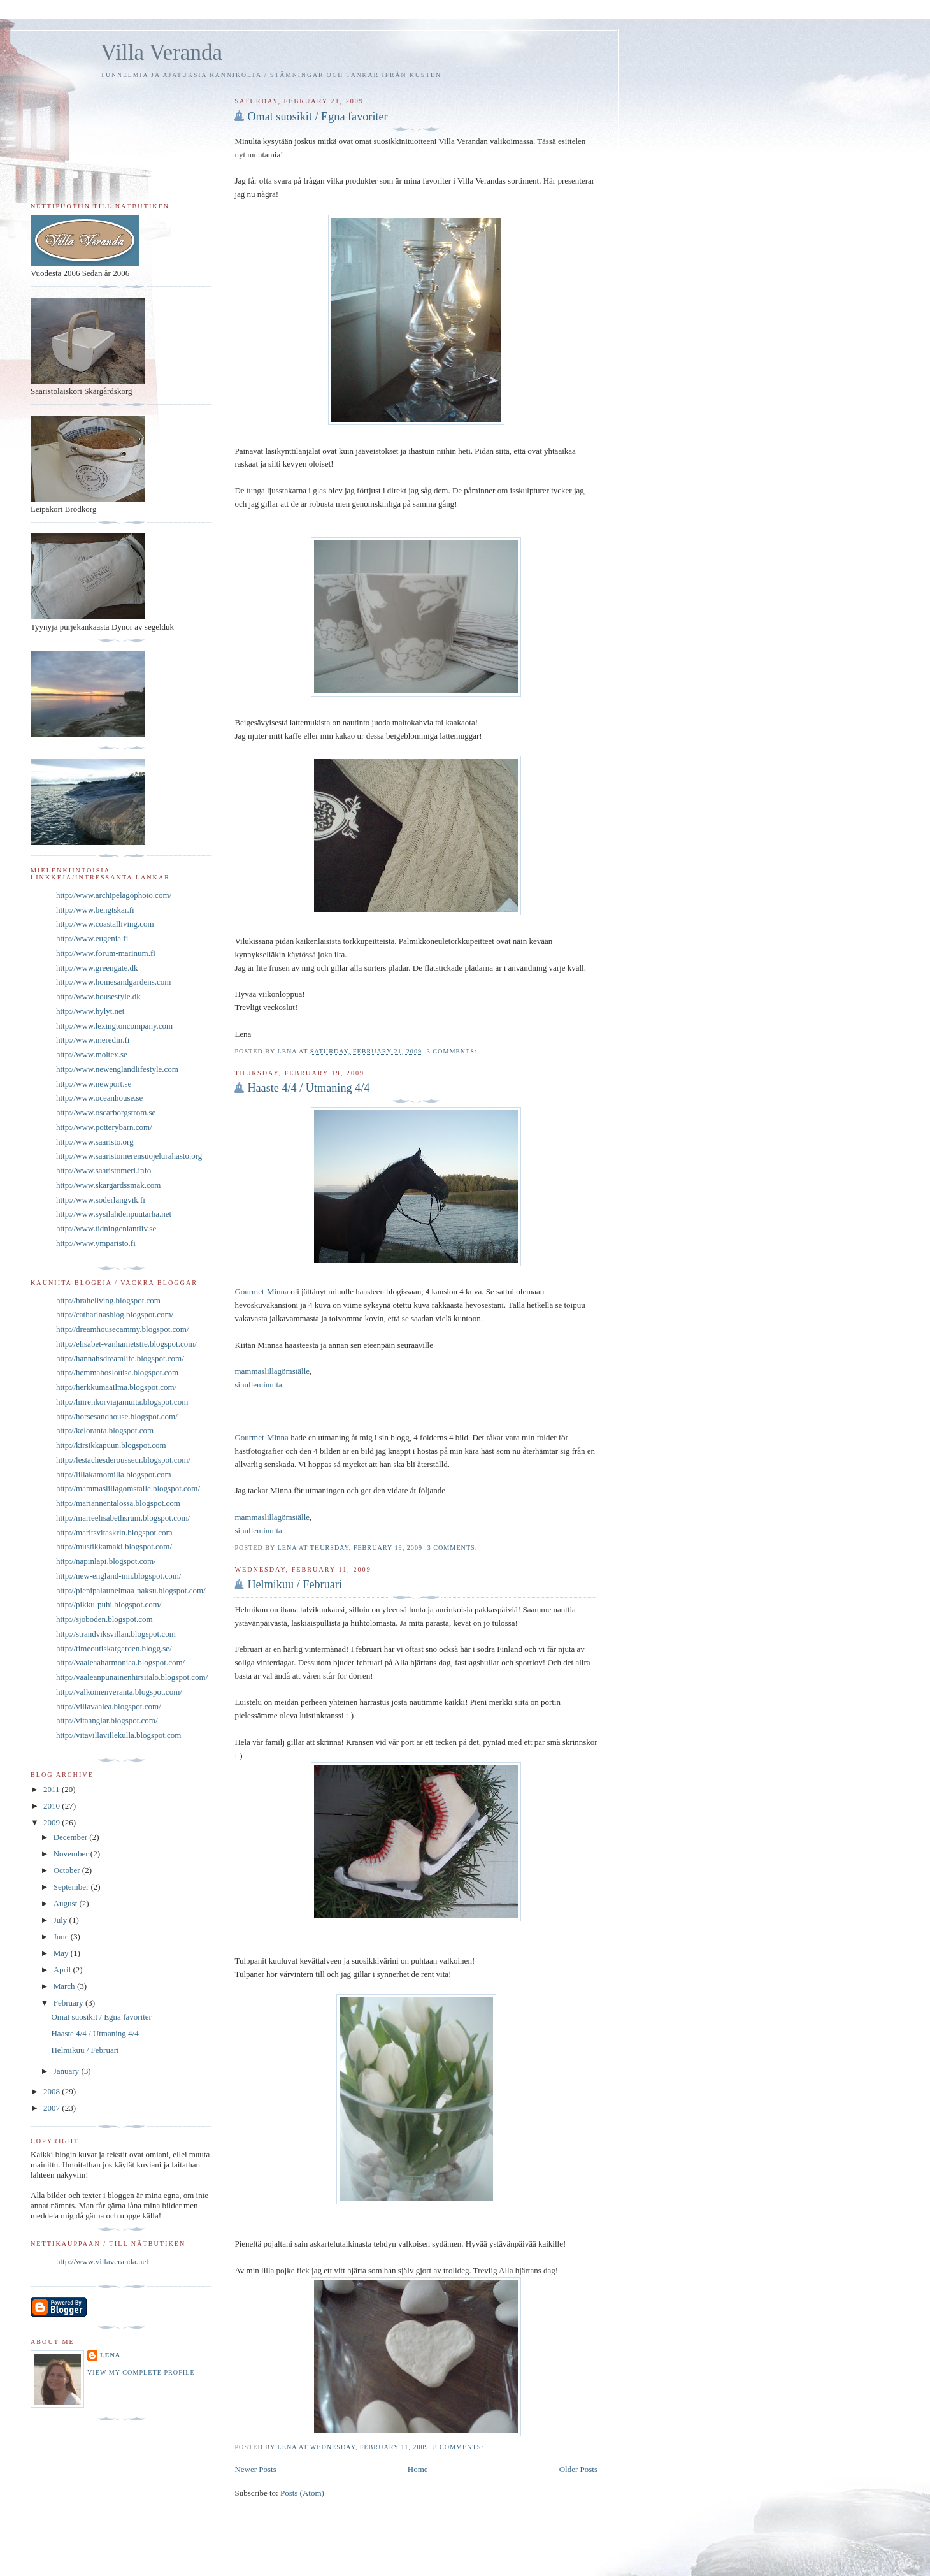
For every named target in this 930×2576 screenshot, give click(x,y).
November (72, 1853)
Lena (110, 2355)
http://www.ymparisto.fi (96, 1243)
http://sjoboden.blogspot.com (104, 1619)
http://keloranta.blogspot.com (105, 1430)
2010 (52, 1806)
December (72, 1837)
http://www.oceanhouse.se (99, 1098)
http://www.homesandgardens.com (113, 982)
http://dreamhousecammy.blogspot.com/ (122, 1329)
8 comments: (459, 2446)
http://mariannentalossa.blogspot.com (118, 1503)
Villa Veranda (161, 52)
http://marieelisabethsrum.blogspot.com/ (123, 1518)
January (68, 2071)
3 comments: (453, 1051)
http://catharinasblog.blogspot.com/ (114, 1314)
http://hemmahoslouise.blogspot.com (117, 1372)
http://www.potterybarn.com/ (104, 1127)
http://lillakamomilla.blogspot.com (113, 1474)
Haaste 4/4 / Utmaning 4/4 (308, 1088)
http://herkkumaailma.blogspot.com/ (116, 1387)
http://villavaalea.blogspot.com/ (108, 1706)
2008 (52, 2091)
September (72, 1887)
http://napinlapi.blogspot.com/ (106, 1561)
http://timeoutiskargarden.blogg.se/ (114, 1648)
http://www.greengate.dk (97, 968)
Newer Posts (255, 2469)
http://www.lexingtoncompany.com (114, 1026)
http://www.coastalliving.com (105, 924)
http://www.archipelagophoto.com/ (113, 895)
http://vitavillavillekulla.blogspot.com (118, 1735)
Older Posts (578, 2469)
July (61, 1920)
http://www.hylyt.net (90, 1011)
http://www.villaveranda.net (102, 2261)
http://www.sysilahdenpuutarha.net (113, 1214)
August (67, 1903)
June (62, 1936)
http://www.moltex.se (91, 1054)
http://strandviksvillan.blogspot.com (116, 1634)
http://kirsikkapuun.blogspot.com (111, 1445)
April (63, 1969)
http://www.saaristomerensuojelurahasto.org (129, 1156)
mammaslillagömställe (272, 1371)
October (68, 1870)
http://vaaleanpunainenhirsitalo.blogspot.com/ (132, 1677)
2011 (52, 1789)
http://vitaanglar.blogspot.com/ (107, 1720)
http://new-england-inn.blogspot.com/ (118, 1576)
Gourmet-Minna (261, 1291)
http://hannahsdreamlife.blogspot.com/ (120, 1358)
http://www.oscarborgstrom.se (105, 1112)
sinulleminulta (258, 1384)
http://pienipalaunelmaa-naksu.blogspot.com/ (131, 1590)
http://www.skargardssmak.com (108, 1185)
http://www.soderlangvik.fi (100, 1200)
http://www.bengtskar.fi (95, 910)
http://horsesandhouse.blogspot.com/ (117, 1416)
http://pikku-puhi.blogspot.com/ (108, 1604)
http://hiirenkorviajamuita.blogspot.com (122, 1402)
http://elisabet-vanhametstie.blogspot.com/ (126, 1344)
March (65, 1986)
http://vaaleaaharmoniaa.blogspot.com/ (120, 1662)
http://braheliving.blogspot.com (108, 1300)
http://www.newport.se (93, 1084)
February (69, 2003)
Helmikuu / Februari (294, 1584)
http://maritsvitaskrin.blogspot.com (114, 1532)
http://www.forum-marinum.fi (105, 953)
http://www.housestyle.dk (98, 996)
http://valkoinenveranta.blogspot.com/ (119, 1692)
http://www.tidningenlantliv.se (106, 1228)
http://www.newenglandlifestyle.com (117, 1069)
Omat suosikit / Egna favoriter (317, 116)
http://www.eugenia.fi (92, 938)
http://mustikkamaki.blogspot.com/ (114, 1546)
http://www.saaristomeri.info (103, 1170)
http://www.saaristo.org (95, 1142)
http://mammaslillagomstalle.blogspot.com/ (128, 1488)
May (62, 1953)
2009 (52, 1822)
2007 (52, 2108)
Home (418, 2469)
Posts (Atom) (302, 2493)
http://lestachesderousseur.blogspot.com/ (123, 1460)
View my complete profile (141, 2372)
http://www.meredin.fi (92, 1040)
